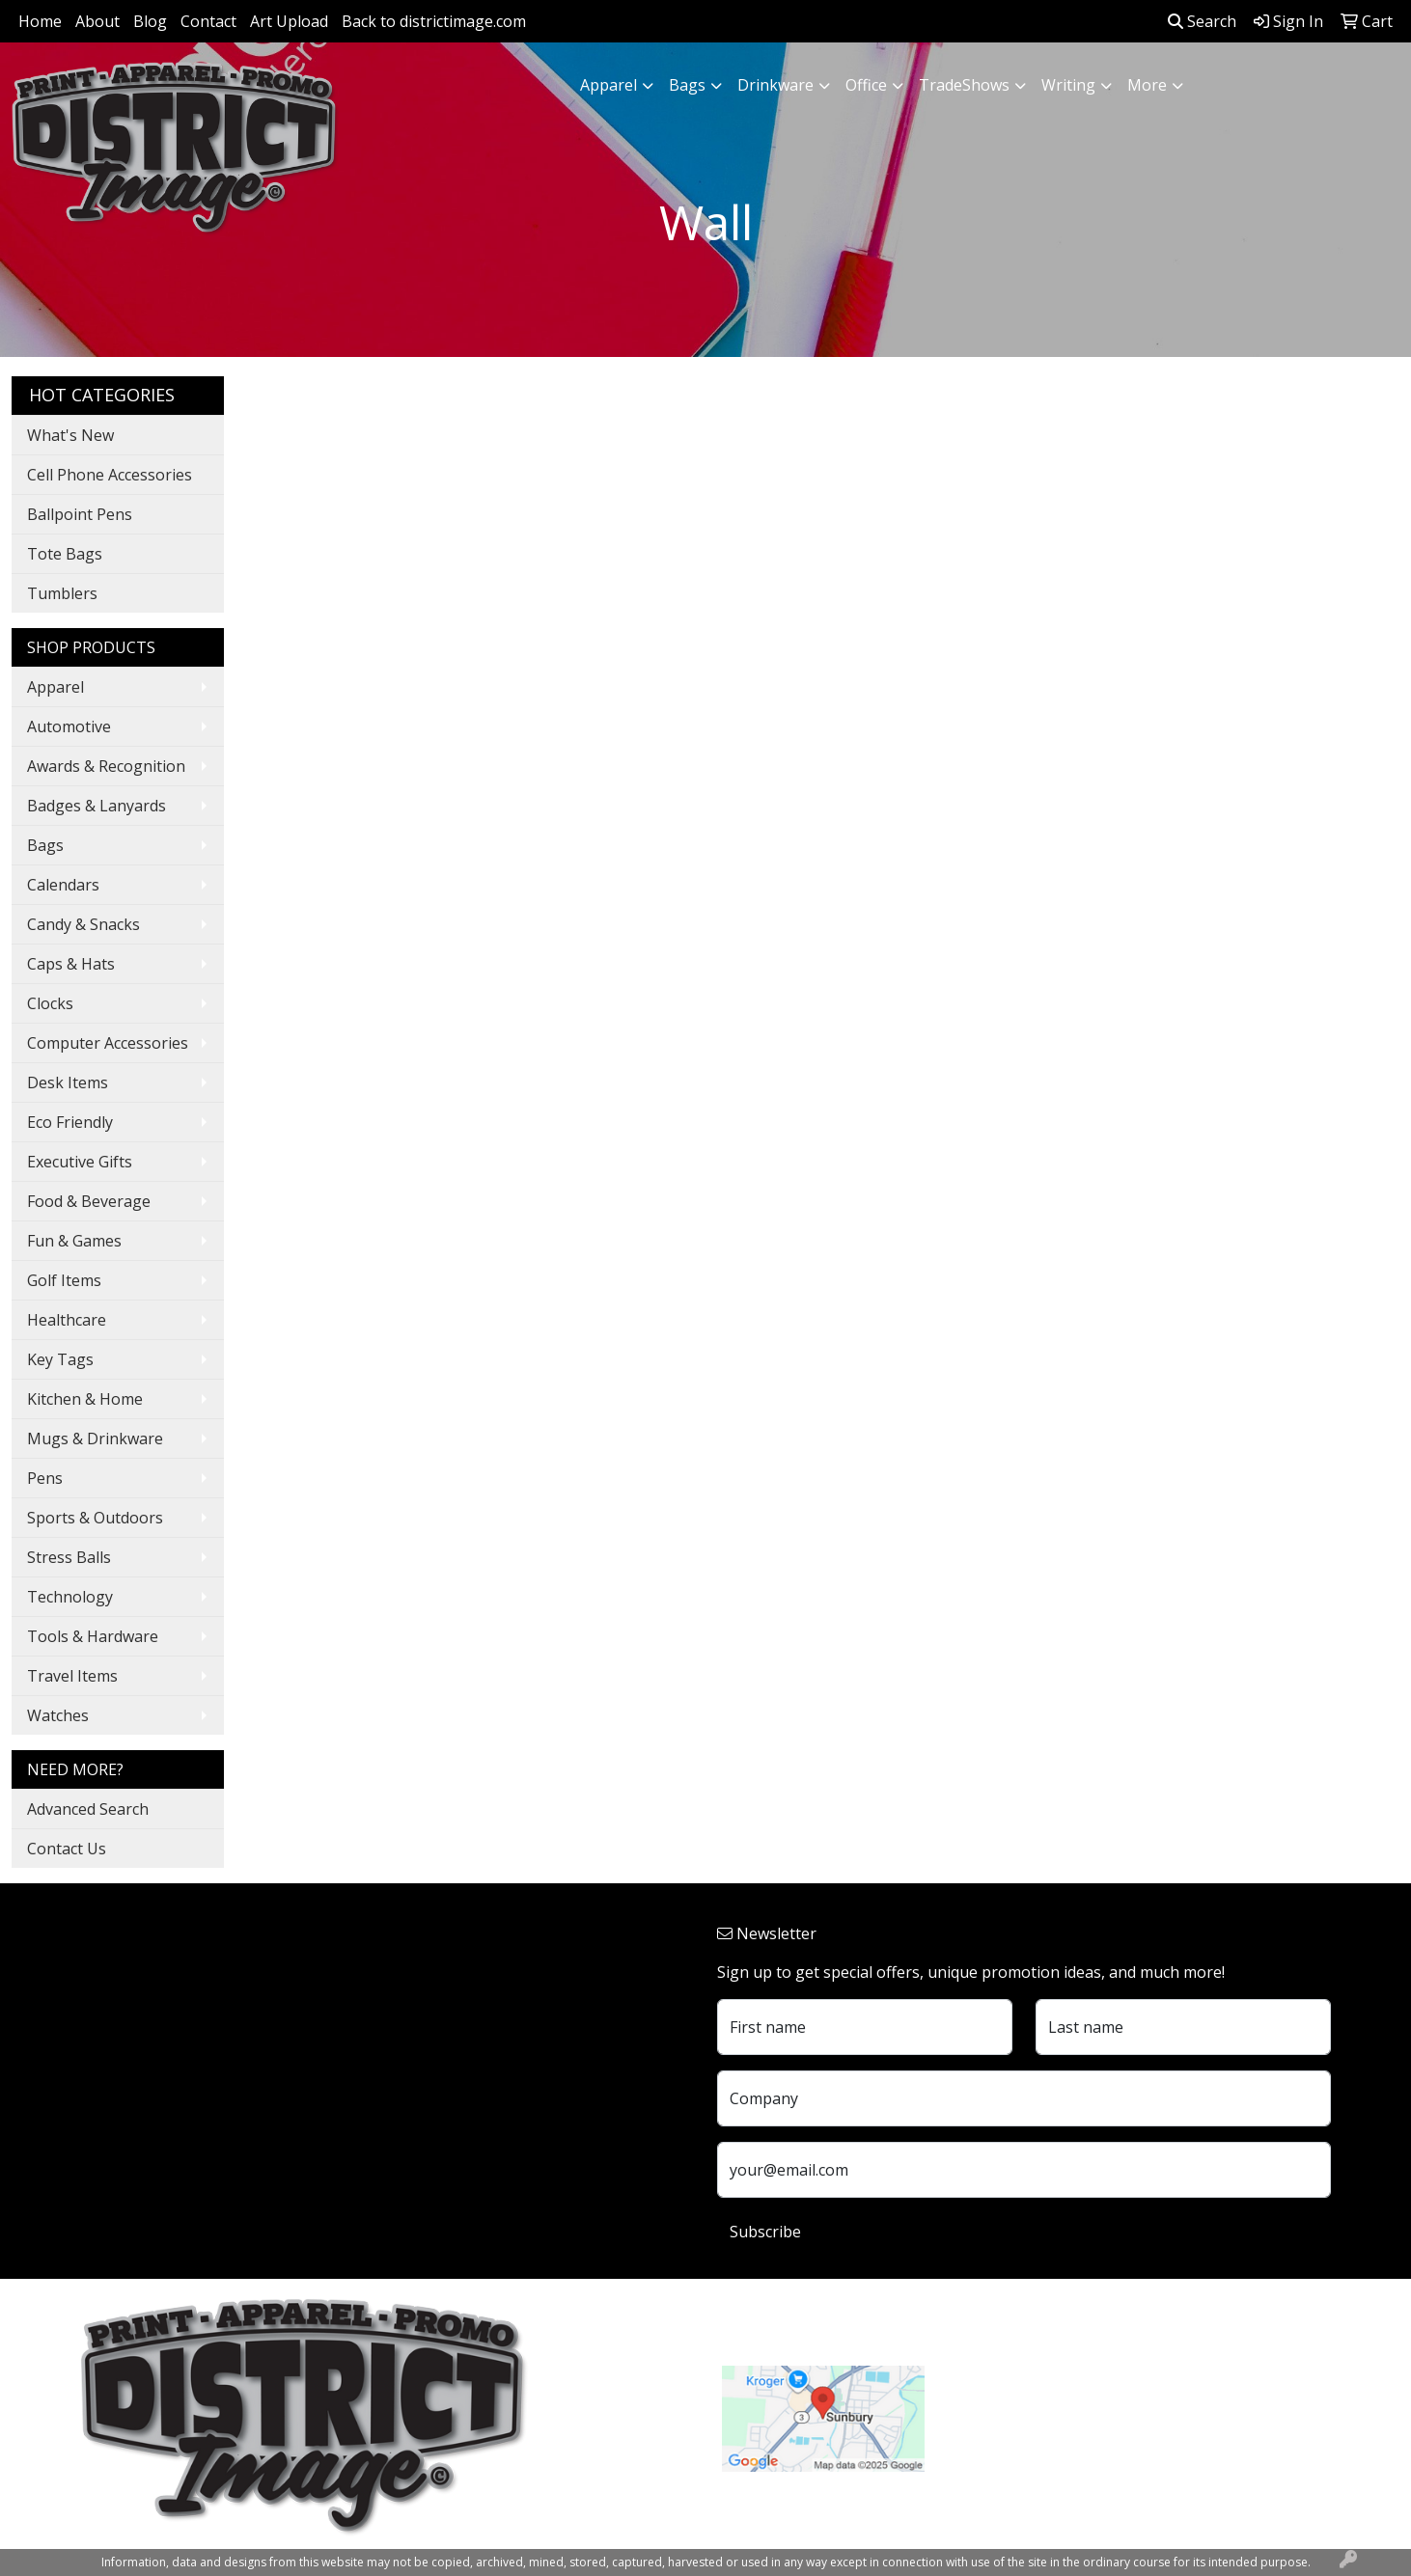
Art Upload (289, 21)
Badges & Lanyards (96, 805)
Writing (1068, 85)
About (97, 21)
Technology (70, 1596)
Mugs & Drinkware (95, 1438)
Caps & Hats (71, 963)
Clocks (50, 1003)
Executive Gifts (79, 1161)
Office (866, 85)
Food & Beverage (89, 1201)
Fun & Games (74, 1240)
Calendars (63, 884)
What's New (70, 435)
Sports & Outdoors (95, 1517)
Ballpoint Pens (79, 514)
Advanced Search (88, 1809)
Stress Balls (69, 1557)
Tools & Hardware (92, 1636)
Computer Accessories (107, 1043)
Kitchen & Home (85, 1399)
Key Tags (60, 1359)
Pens (45, 1478)
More (1147, 85)
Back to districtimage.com (434, 21)
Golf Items (64, 1280)
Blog (150, 21)
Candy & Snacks (83, 924)
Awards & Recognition (106, 766)
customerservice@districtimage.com (1078, 2439)
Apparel (608, 85)
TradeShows (964, 85)
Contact (208, 21)
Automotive (69, 726)
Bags (687, 85)
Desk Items (67, 1082)
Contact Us (66, 1848)
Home (40, 21)
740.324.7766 (995, 2415)
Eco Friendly (70, 1122)
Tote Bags (64, 553)
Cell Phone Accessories (109, 474)
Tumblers (62, 593)
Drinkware (775, 85)
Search (1202, 21)
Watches (58, 1715)
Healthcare (66, 1319)
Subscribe (765, 2231)
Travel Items (72, 1675)
